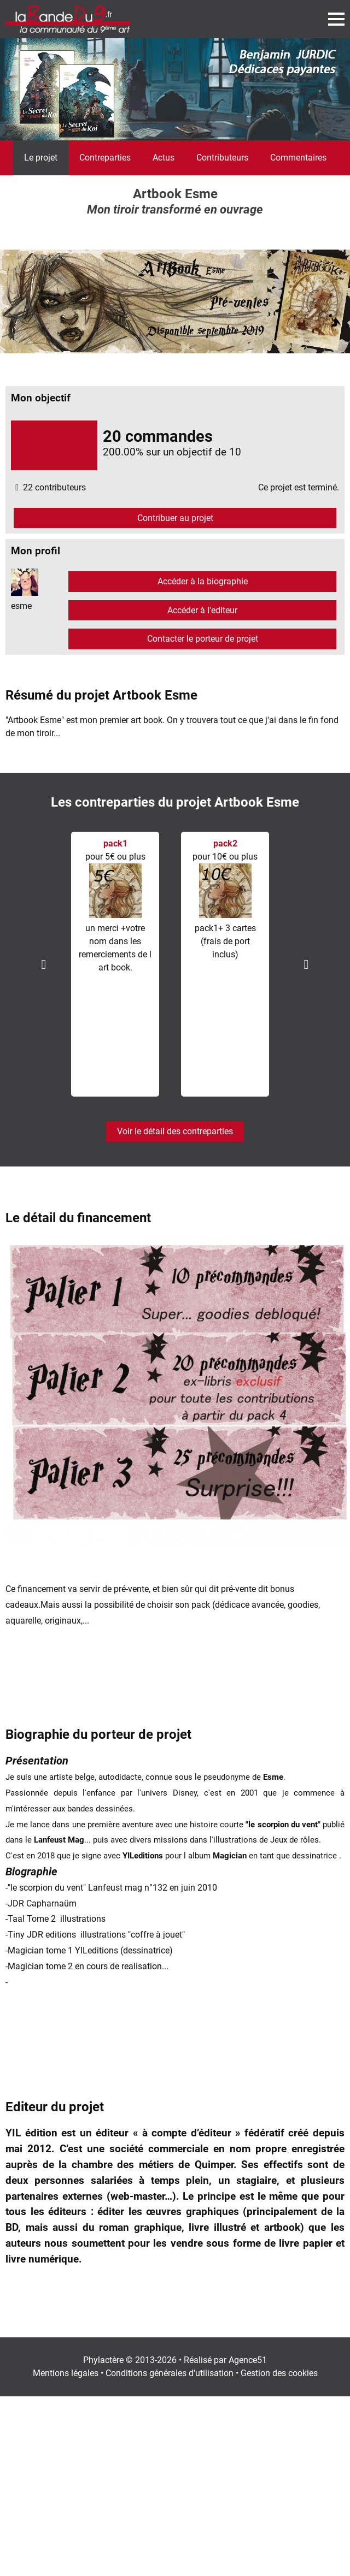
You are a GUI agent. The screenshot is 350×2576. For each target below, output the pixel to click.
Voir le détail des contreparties (175, 1131)
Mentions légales (65, 2373)
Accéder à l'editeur (202, 610)
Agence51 (248, 2360)
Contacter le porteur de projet (202, 638)
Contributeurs (222, 157)
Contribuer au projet (175, 518)
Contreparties (105, 157)
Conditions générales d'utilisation (170, 2373)
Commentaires (298, 157)
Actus (163, 157)
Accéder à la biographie (203, 581)
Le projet (40, 157)
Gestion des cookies (279, 2373)
